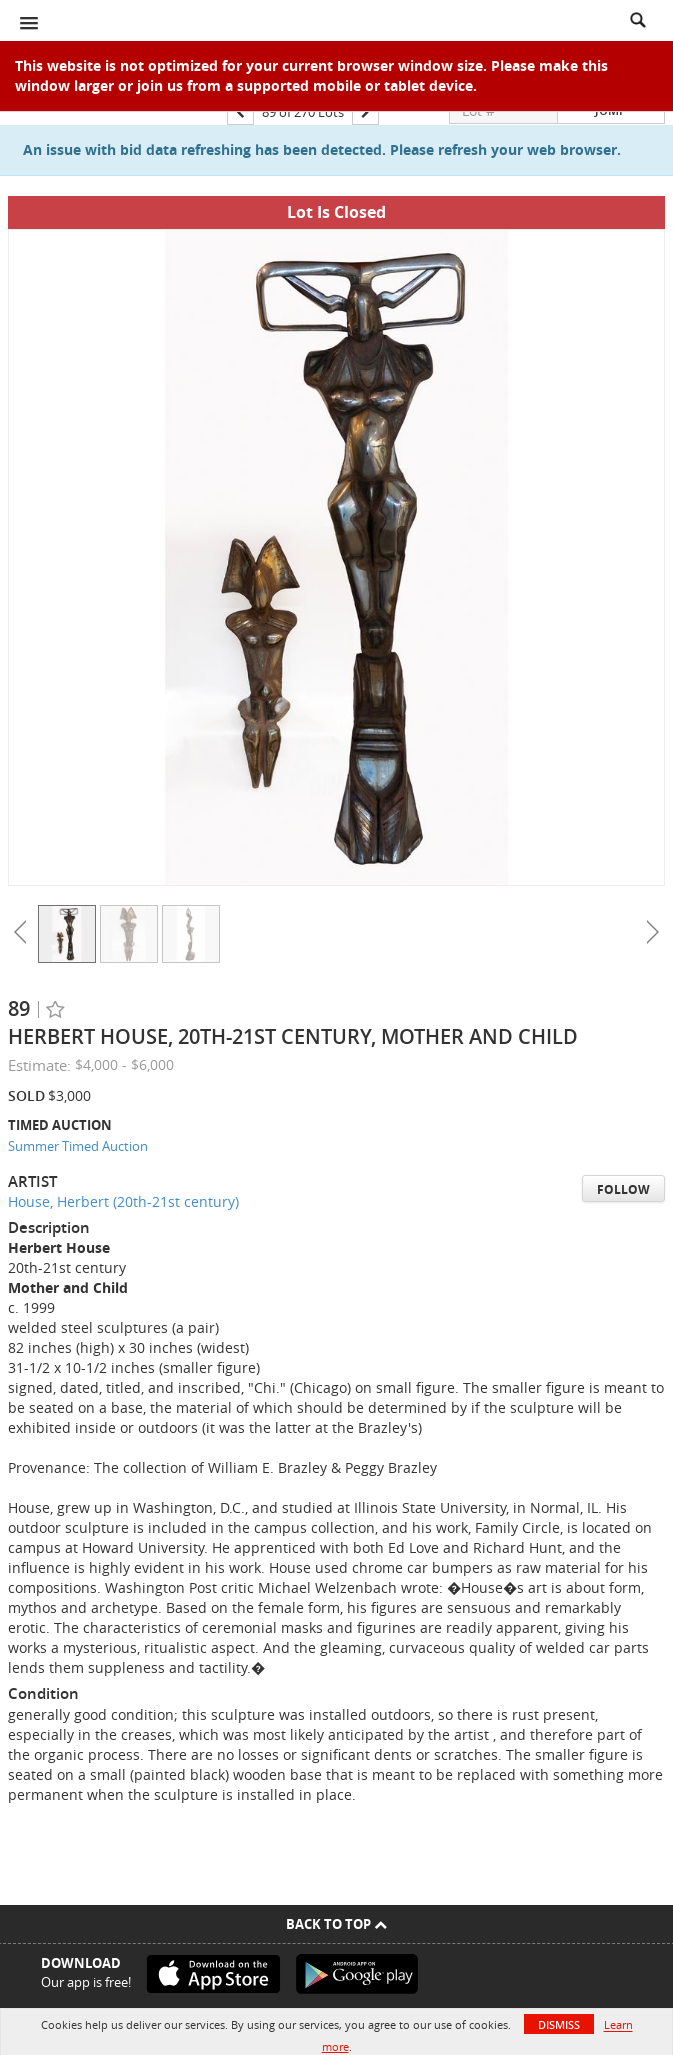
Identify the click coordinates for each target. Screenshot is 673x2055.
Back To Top (336, 1924)
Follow (623, 1189)
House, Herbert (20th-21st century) (123, 1201)
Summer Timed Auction (78, 1146)
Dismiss (559, 2024)
